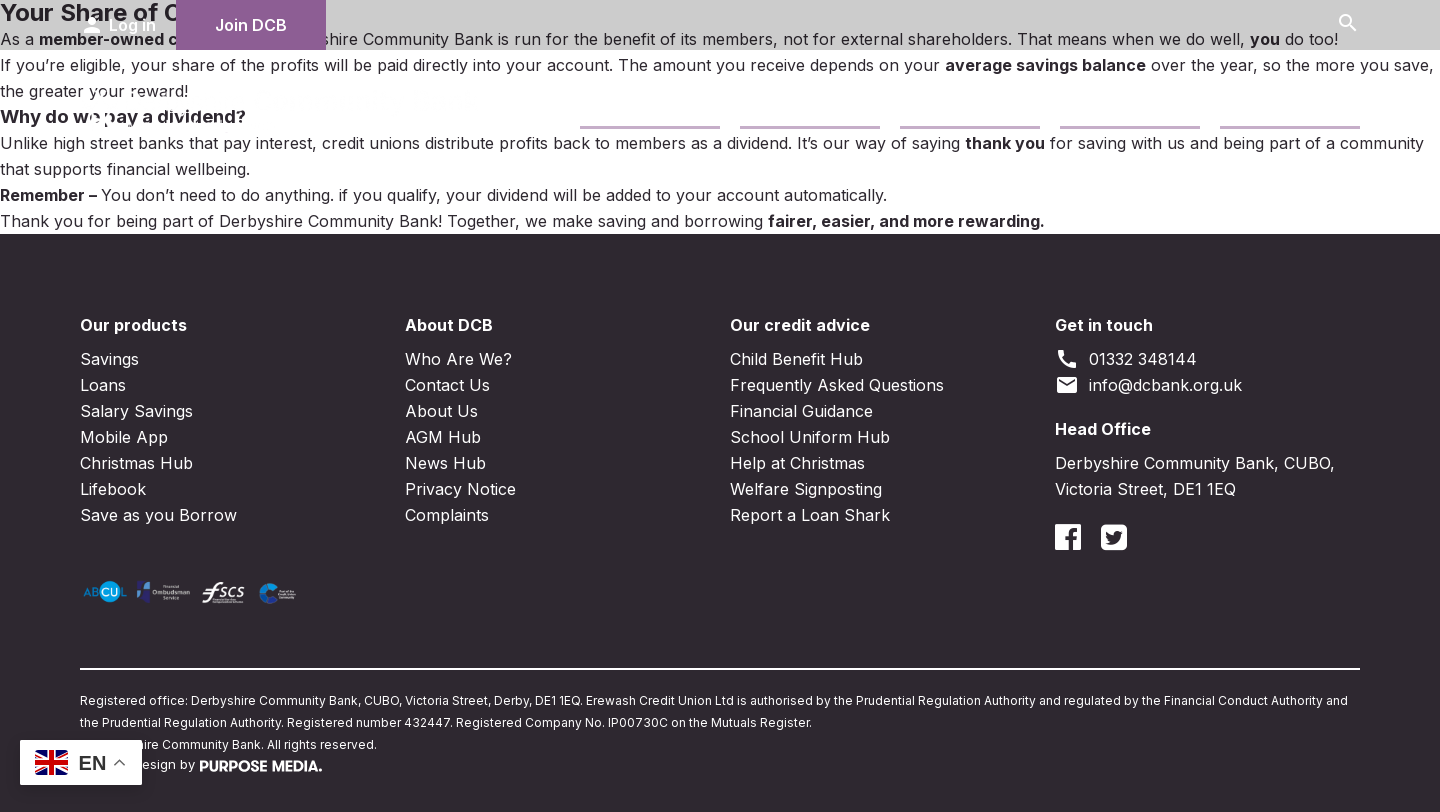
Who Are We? (458, 359)
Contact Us (1109, 104)
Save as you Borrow (158, 515)
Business (940, 104)
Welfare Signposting (806, 489)
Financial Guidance (801, 411)
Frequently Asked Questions (837, 385)
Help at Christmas (797, 463)
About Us (441, 411)
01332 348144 (1126, 359)
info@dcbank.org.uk (1148, 385)
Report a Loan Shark (810, 515)
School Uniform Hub (810, 437)
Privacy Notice (460, 489)
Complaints (447, 515)
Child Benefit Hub (796, 359)
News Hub (445, 463)
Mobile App (124, 437)
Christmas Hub (136, 463)
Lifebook (113, 489)
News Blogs (1272, 104)
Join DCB (251, 25)
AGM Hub (443, 437)
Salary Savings (136, 411)
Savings (616, 104)
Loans (766, 104)
